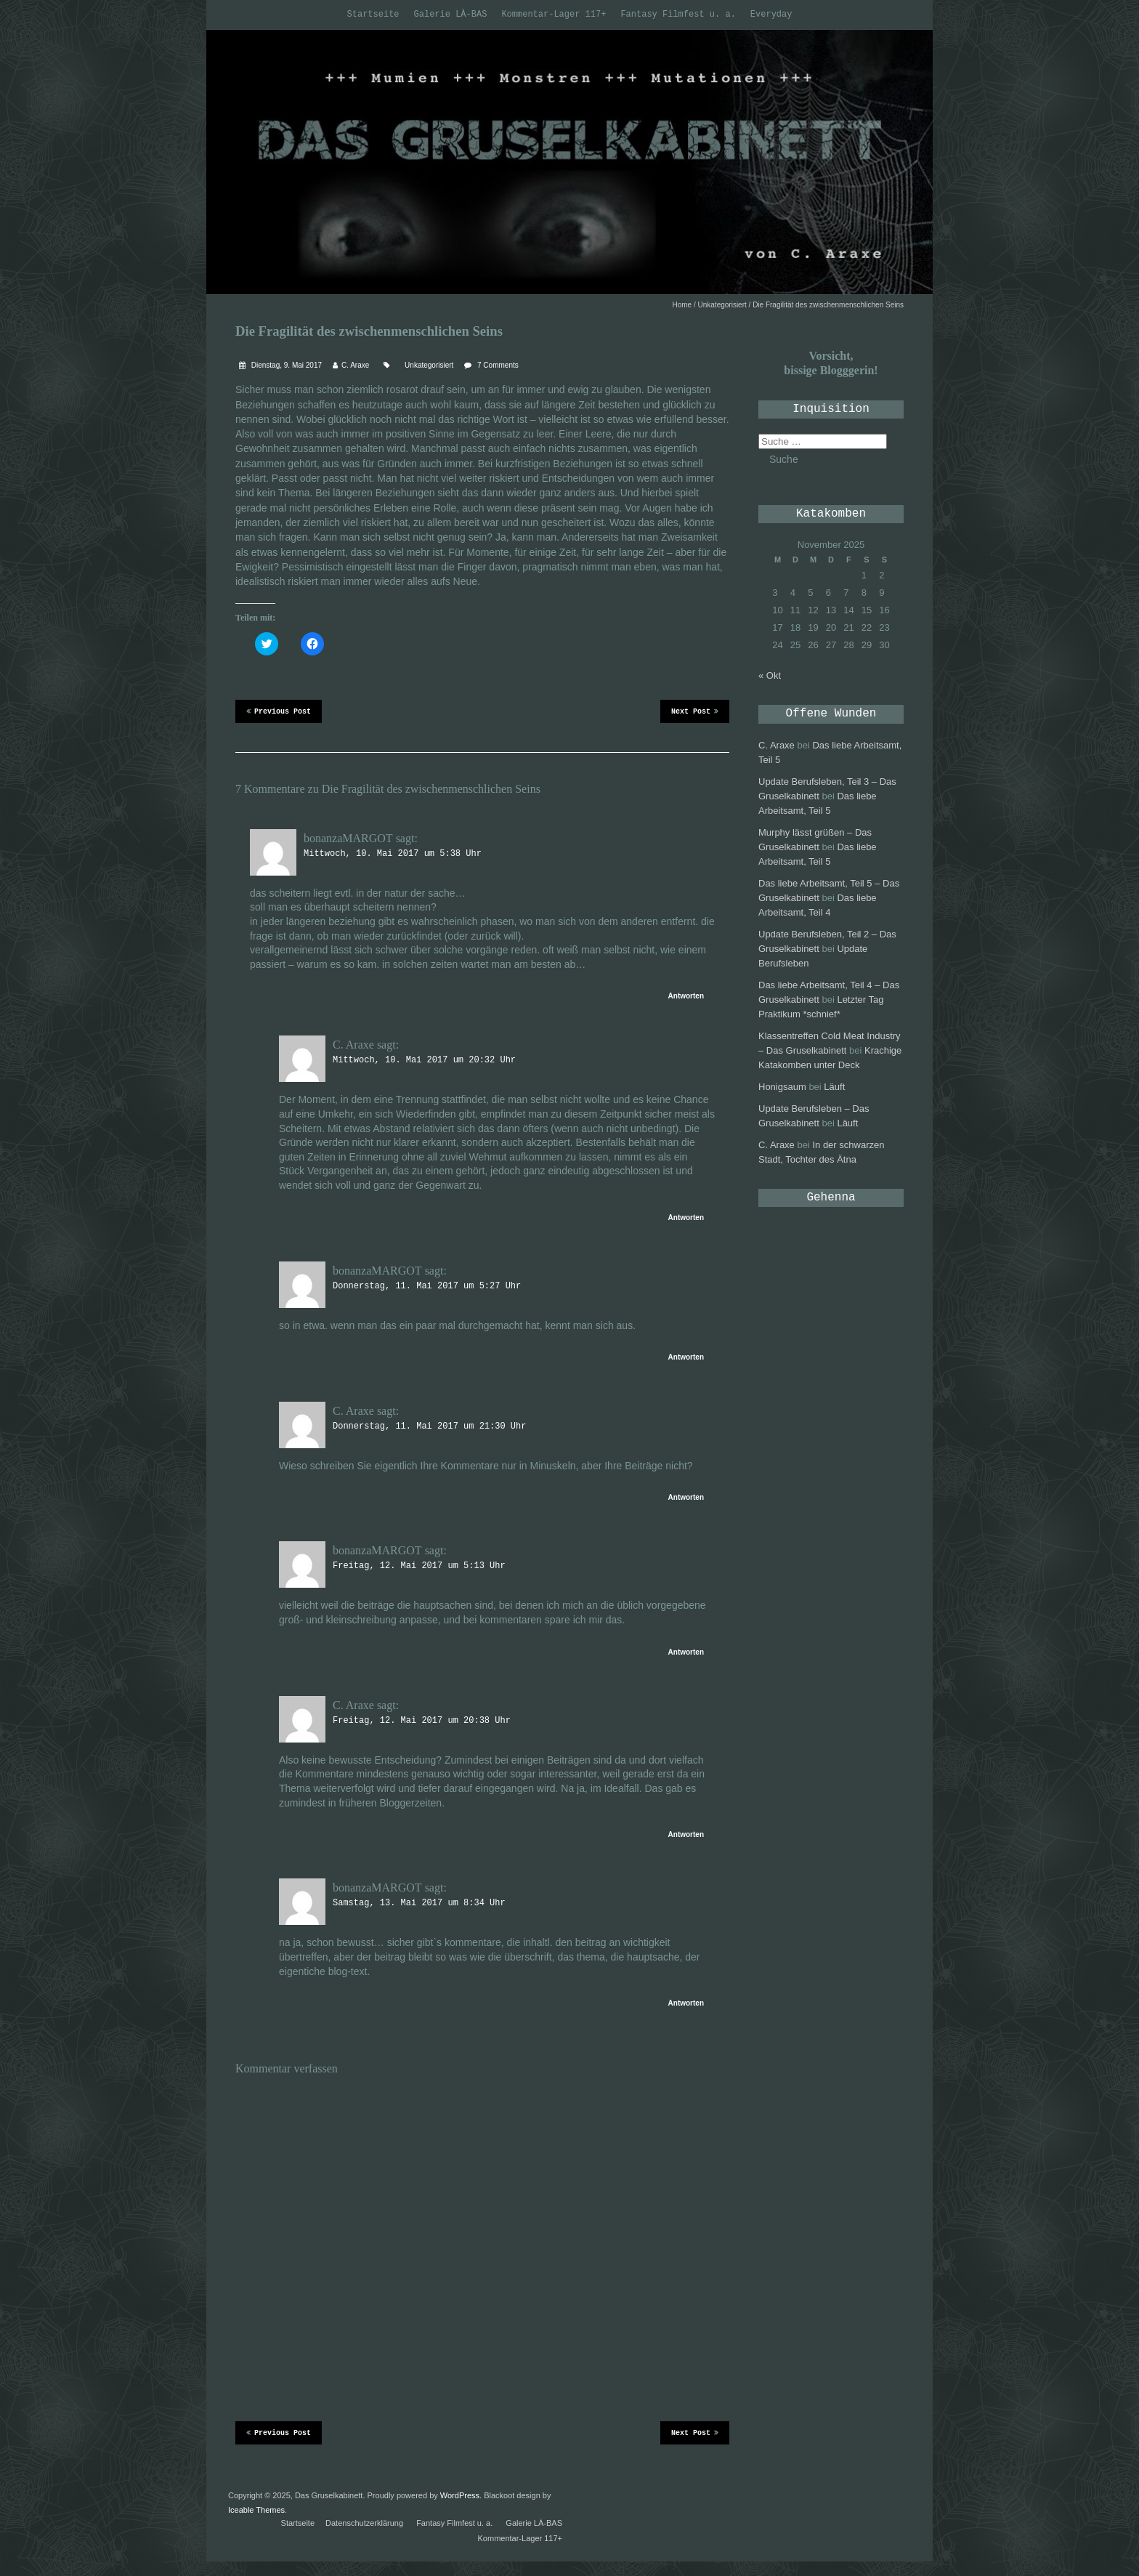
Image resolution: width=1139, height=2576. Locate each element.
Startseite (373, 14)
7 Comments (498, 365)
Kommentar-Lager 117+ (553, 14)
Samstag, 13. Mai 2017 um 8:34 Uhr (419, 1903)
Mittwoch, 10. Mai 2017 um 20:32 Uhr (424, 1060)
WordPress (459, 2495)
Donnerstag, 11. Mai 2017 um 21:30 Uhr (429, 1426)
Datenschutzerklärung (364, 2523)
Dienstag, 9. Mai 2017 (285, 365)
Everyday (771, 14)
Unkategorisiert (722, 305)
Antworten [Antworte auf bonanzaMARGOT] (686, 996)
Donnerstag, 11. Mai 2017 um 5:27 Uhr (427, 1286)
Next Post (694, 710)
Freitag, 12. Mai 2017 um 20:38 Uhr (422, 1721)
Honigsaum (782, 1086)
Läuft (834, 1086)
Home (682, 305)
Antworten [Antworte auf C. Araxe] (686, 1218)
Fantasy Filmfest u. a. (677, 14)
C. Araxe (355, 365)
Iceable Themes (256, 2510)
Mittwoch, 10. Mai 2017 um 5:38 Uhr (393, 854)
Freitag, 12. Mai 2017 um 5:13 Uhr (419, 1566)
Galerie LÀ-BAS (450, 14)
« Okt (769, 675)
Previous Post (278, 710)
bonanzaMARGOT (348, 838)
